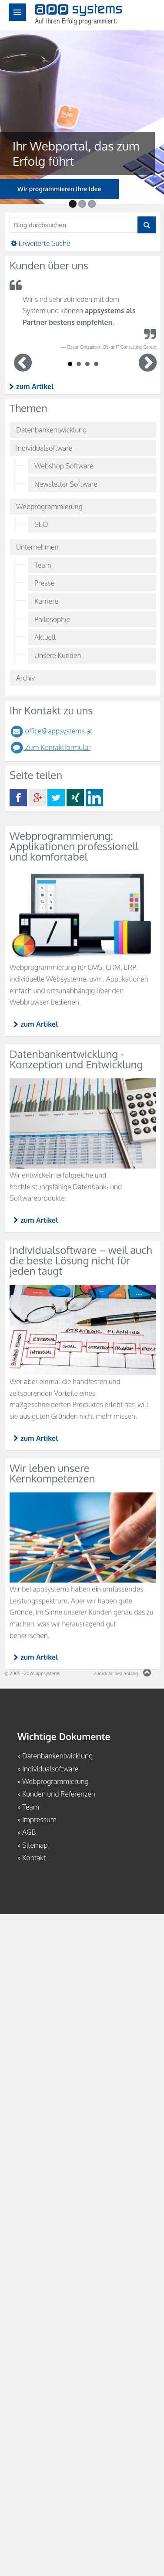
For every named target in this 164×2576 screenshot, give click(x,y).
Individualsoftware (44, 448)
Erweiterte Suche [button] (40, 243)
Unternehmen (37, 547)
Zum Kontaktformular (50, 747)
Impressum (39, 1819)
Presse (44, 583)
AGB (29, 1832)
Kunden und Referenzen (58, 1794)
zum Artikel (35, 386)
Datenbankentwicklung (51, 430)
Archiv (25, 678)
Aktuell (45, 637)
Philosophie (52, 619)
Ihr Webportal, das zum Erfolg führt (65, 153)
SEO (41, 524)
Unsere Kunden (57, 655)
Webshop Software (63, 466)
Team (42, 565)
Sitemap (35, 1845)
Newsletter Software (65, 484)
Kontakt (34, 1857)
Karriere (46, 601)
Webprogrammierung (49, 506)
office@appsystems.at (51, 731)
